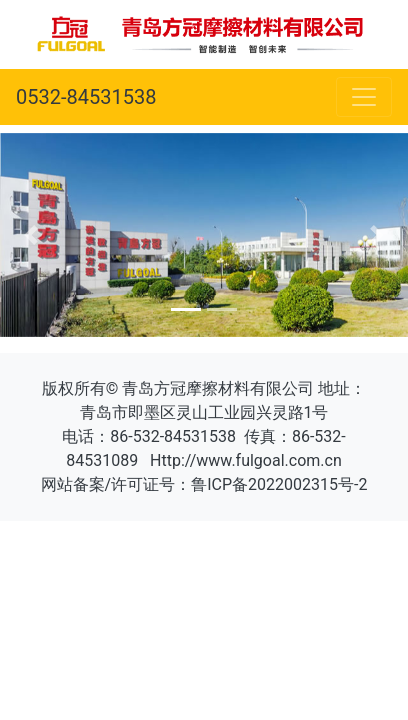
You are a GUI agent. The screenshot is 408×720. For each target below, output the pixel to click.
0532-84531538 (86, 97)
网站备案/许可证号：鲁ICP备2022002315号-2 (204, 484)
